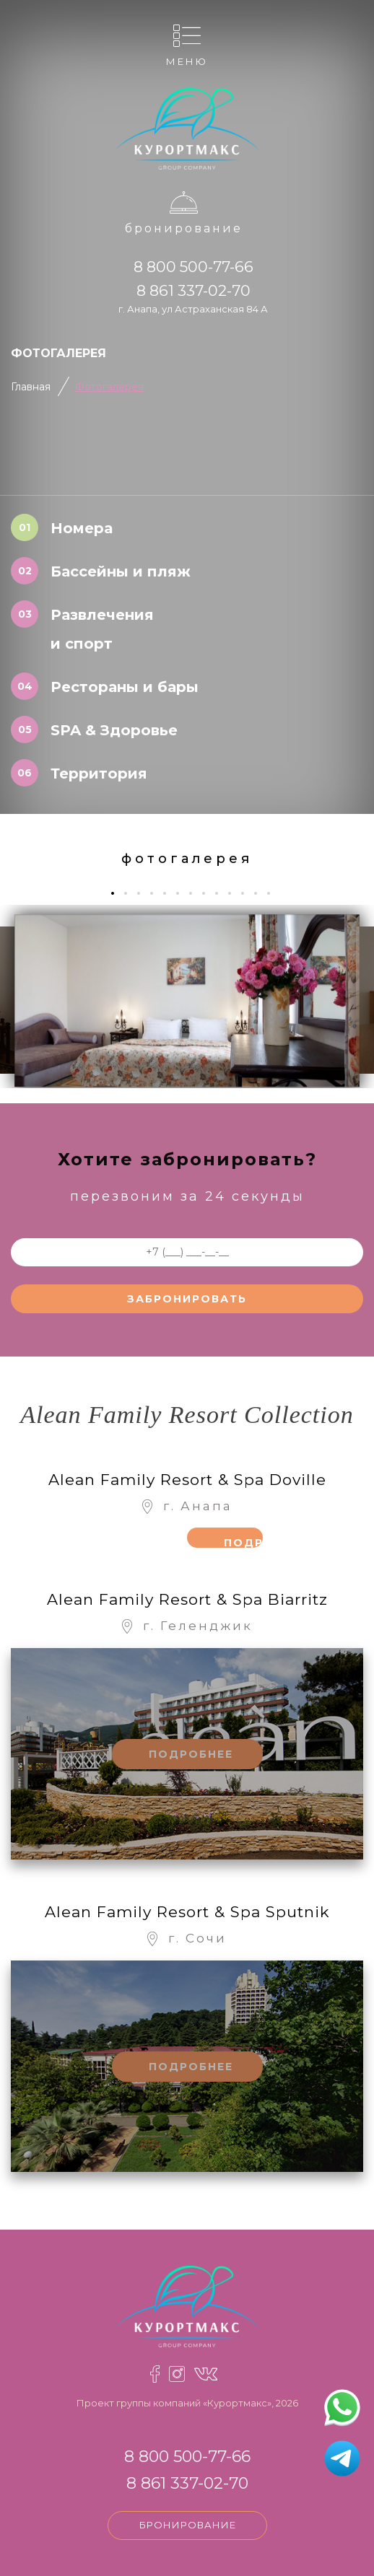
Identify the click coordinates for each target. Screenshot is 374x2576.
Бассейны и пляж (121, 571)
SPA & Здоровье (114, 730)
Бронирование (184, 228)
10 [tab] (235, 893)
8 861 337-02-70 (193, 290)
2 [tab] (131, 893)
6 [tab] (183, 893)
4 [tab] (157, 893)
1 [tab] (117, 893)
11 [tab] (248, 893)
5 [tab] (170, 893)
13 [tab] (274, 893)
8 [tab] (209, 893)
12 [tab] (261, 893)
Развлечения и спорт (102, 629)
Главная (31, 386)
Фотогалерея (109, 386)
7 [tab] (196, 893)
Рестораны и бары (125, 687)
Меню (187, 61)
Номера (82, 528)
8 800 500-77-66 (193, 267)
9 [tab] (222, 893)
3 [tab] (144, 893)
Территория (99, 773)
